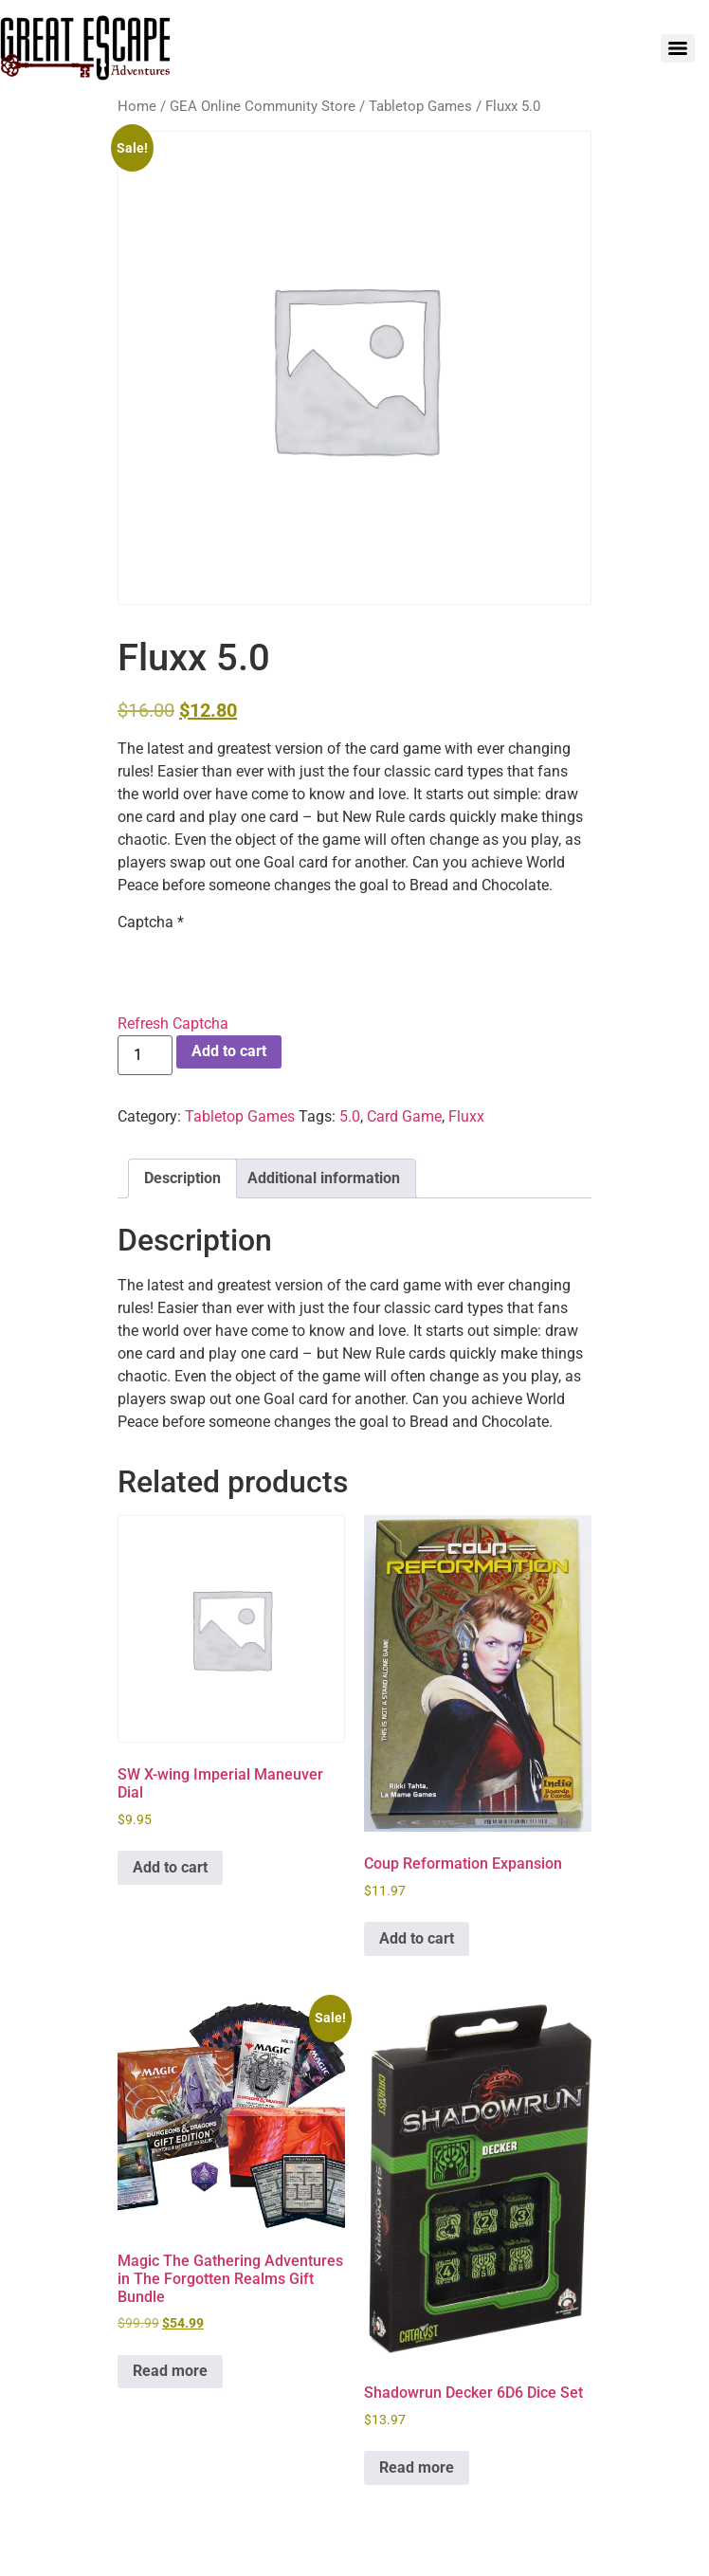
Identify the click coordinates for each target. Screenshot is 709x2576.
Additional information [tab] (323, 1178)
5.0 (349, 1116)
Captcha (151, 922)
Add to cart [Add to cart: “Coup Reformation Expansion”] (416, 1938)
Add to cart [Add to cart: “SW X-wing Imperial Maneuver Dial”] (170, 1867)
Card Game (404, 1116)
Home (137, 106)
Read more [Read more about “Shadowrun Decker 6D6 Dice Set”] (416, 2467)
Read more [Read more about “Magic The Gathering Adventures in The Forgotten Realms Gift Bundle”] (170, 2371)
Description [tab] (182, 1178)
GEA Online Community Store (262, 106)
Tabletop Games (420, 106)
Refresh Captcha (173, 1023)
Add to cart (228, 1051)
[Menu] (678, 48)
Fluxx (466, 1116)
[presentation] (262, 971)
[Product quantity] (145, 1055)
